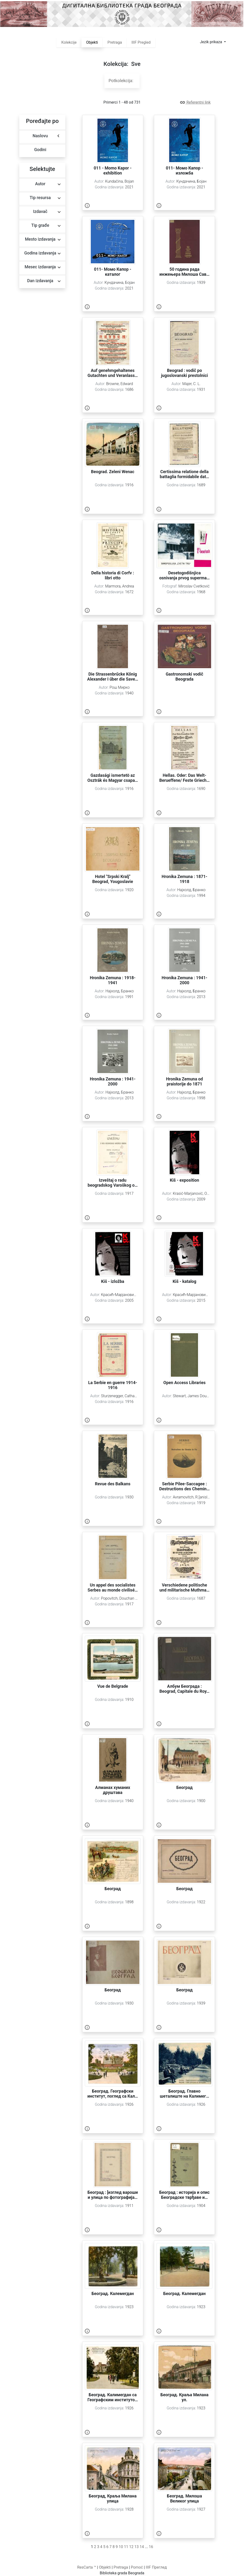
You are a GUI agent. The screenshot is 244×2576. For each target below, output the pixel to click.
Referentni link (195, 102)
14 (142, 2546)
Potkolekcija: (121, 80)
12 (131, 2546)
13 (136, 2546)
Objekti (92, 42)
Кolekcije (68, 42)
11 (126, 2546)
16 (151, 2546)
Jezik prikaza (211, 42)
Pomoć (137, 2567)
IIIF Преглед (156, 2567)
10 (121, 2546)
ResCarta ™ (86, 2567)
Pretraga (114, 42)
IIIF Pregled (141, 42)
